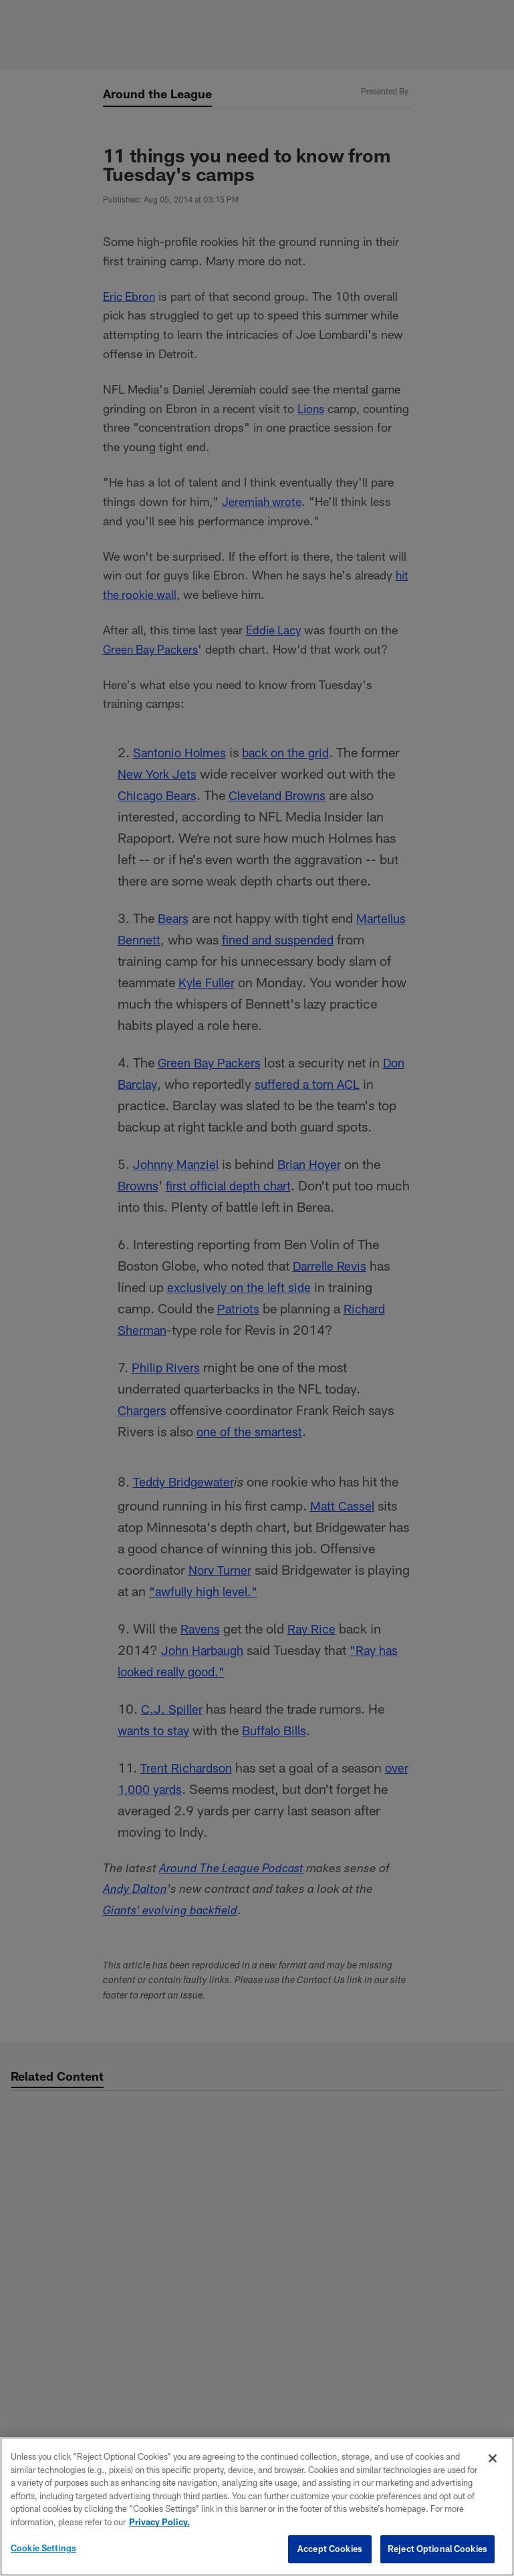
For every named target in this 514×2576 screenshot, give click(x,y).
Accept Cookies (329, 2548)
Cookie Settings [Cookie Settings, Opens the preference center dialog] (43, 2548)
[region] (257, 2506)
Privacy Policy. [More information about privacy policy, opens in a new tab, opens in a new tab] (159, 2522)
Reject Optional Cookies (437, 2548)
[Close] (492, 2458)
